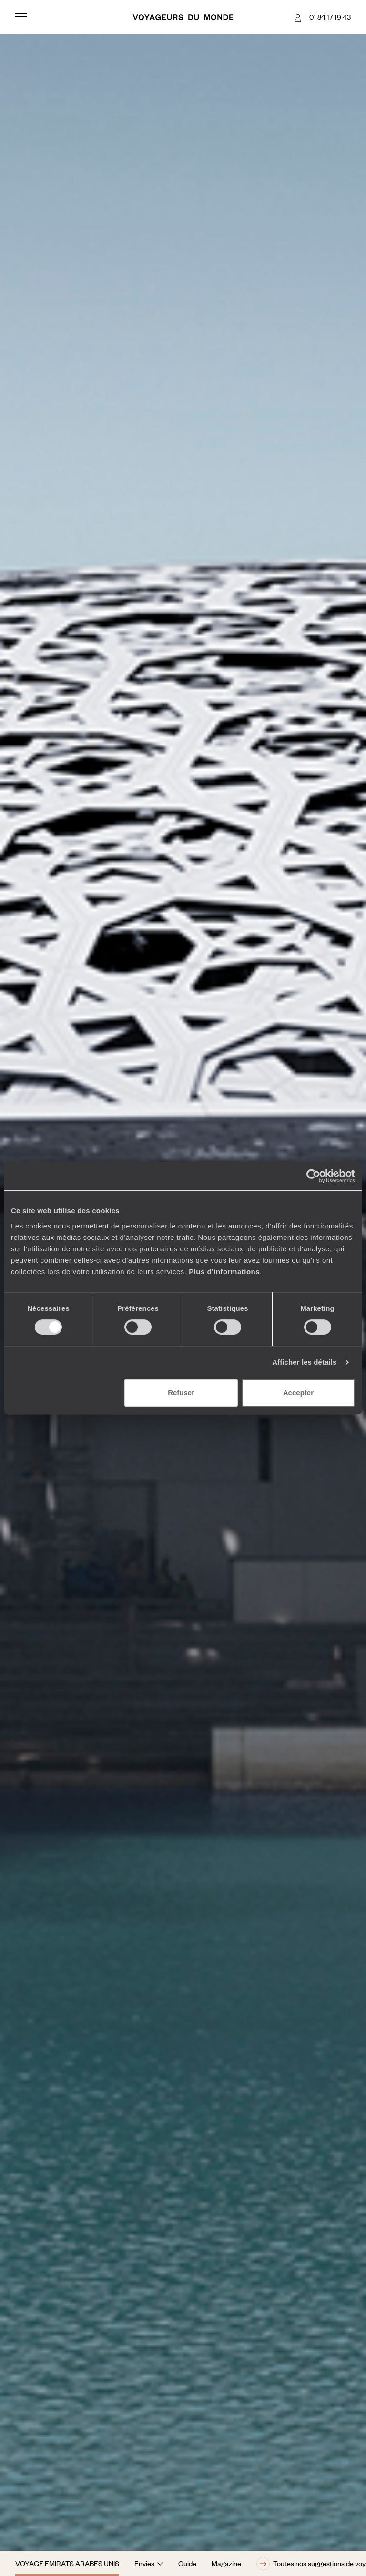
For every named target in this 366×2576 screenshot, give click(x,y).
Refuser (181, 1393)
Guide (187, 2563)
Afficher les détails (304, 1362)
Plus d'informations (224, 1272)
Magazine (226, 2563)
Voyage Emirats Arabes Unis (67, 2563)
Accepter (298, 1393)
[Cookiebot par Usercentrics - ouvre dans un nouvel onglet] (313, 1176)
